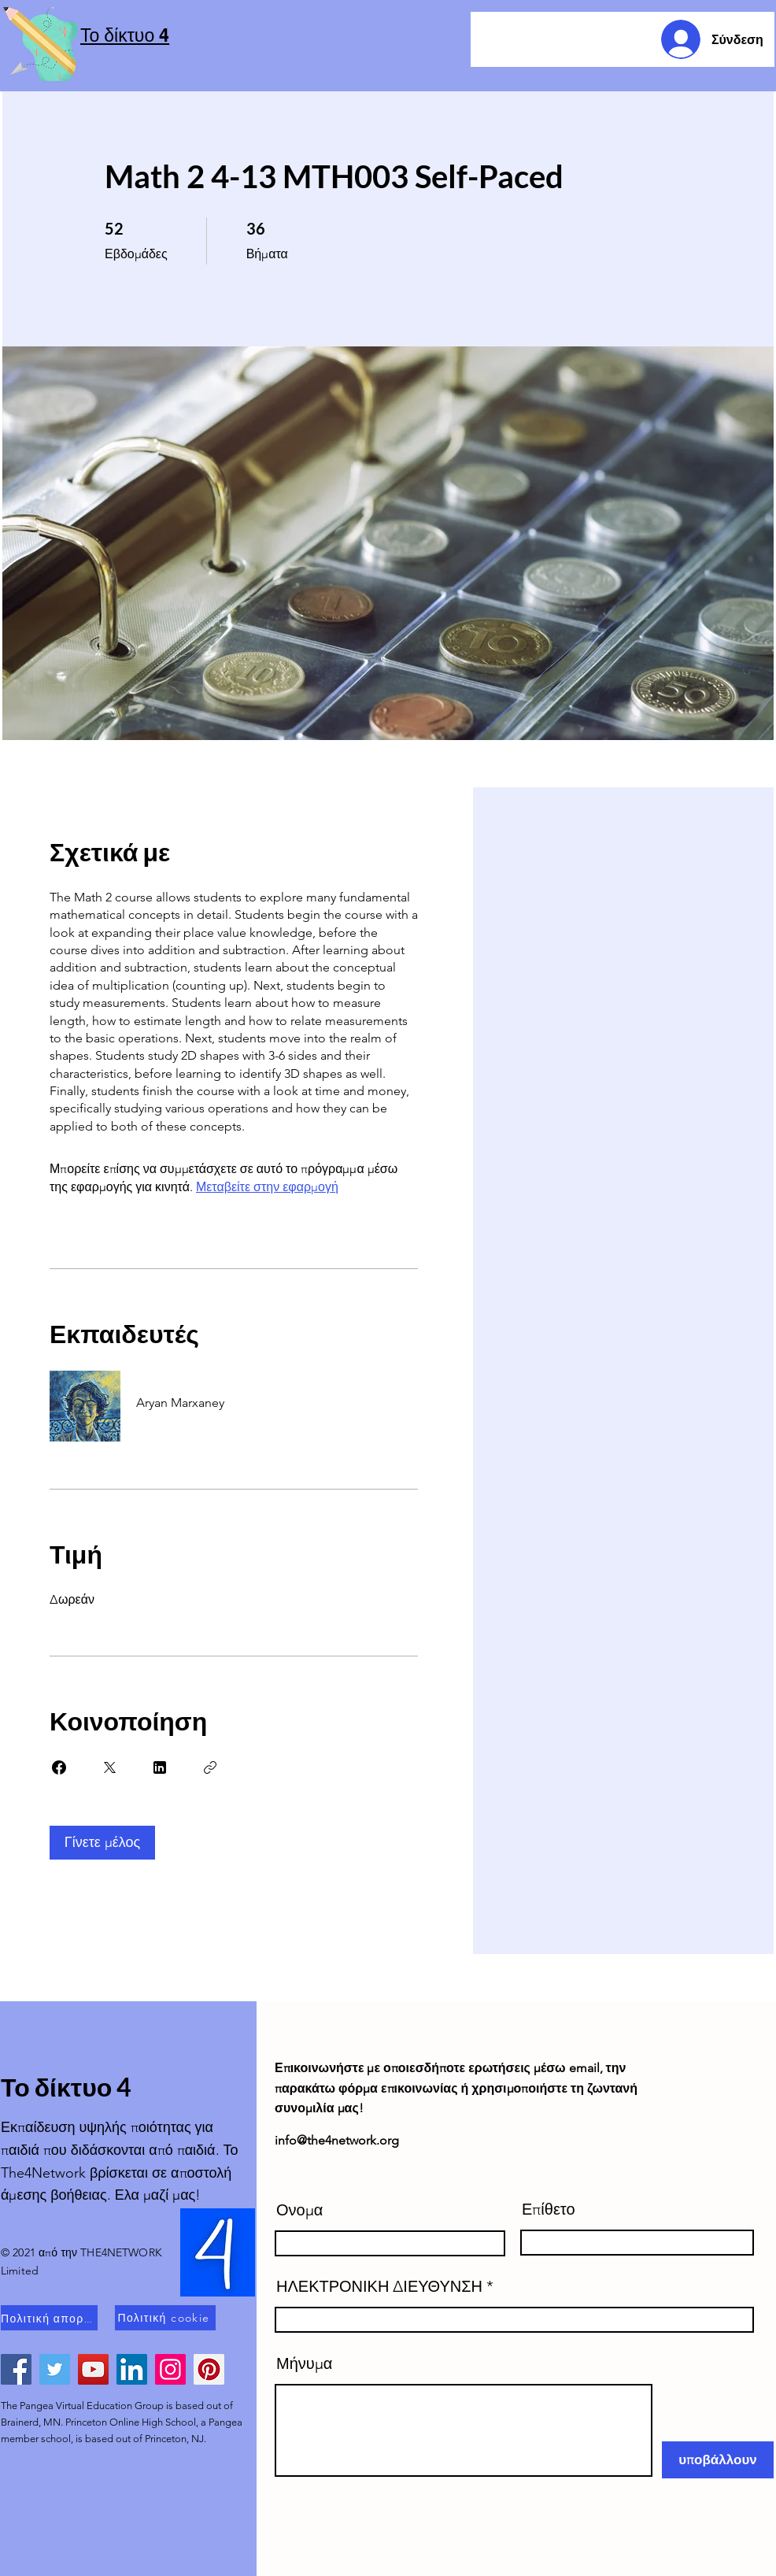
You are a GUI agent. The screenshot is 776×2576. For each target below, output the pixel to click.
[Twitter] (54, 2369)
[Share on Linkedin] (159, 1767)
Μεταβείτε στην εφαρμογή (267, 1186)
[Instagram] (170, 2369)
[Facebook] (16, 2369)
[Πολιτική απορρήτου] (49, 2317)
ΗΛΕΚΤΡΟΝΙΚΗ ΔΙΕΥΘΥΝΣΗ (379, 2286)
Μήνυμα (304, 2363)
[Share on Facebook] (59, 1767)
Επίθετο (548, 2209)
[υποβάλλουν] (718, 2459)
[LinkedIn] (131, 2369)
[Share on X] (109, 1767)
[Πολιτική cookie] (165, 2317)
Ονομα (299, 2210)
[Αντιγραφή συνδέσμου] (210, 1767)
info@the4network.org (337, 2140)
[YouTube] (93, 2369)
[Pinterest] (209, 2369)
